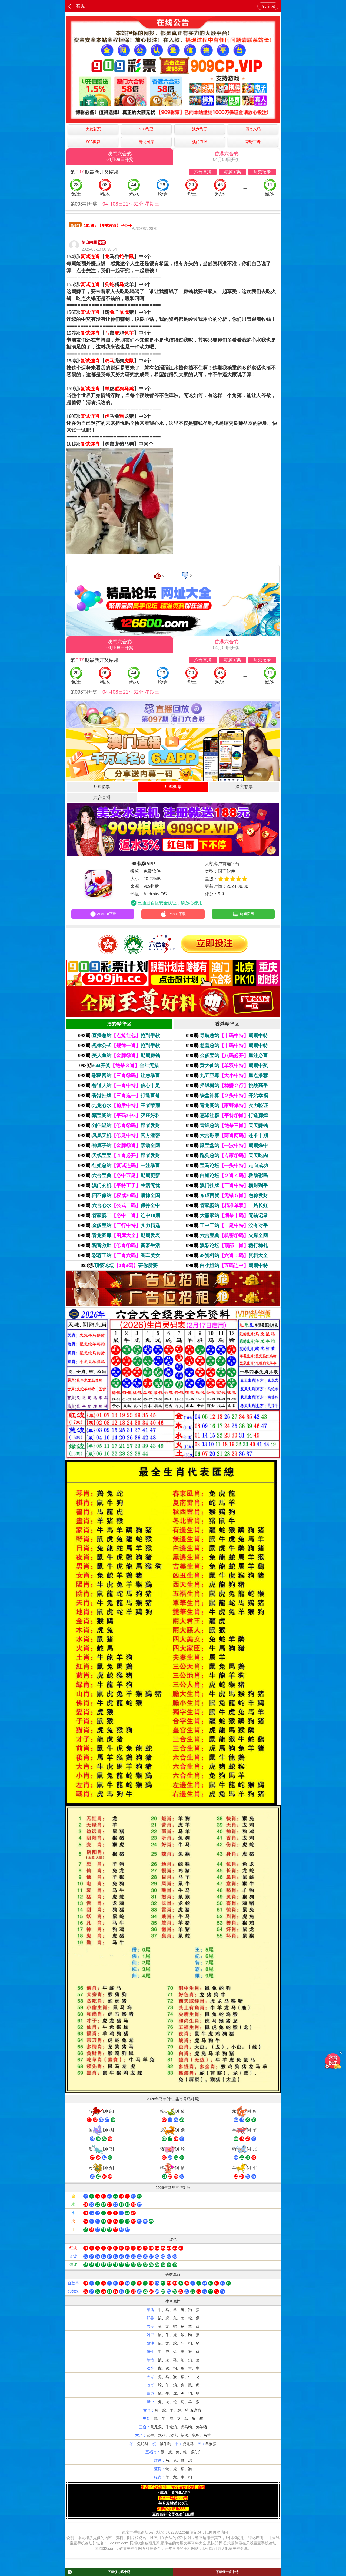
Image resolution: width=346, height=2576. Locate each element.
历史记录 (267, 6)
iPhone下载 (173, 915)
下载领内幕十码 (99, 2572)
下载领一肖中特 (227, 2572)
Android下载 (103, 915)
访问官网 (243, 915)
